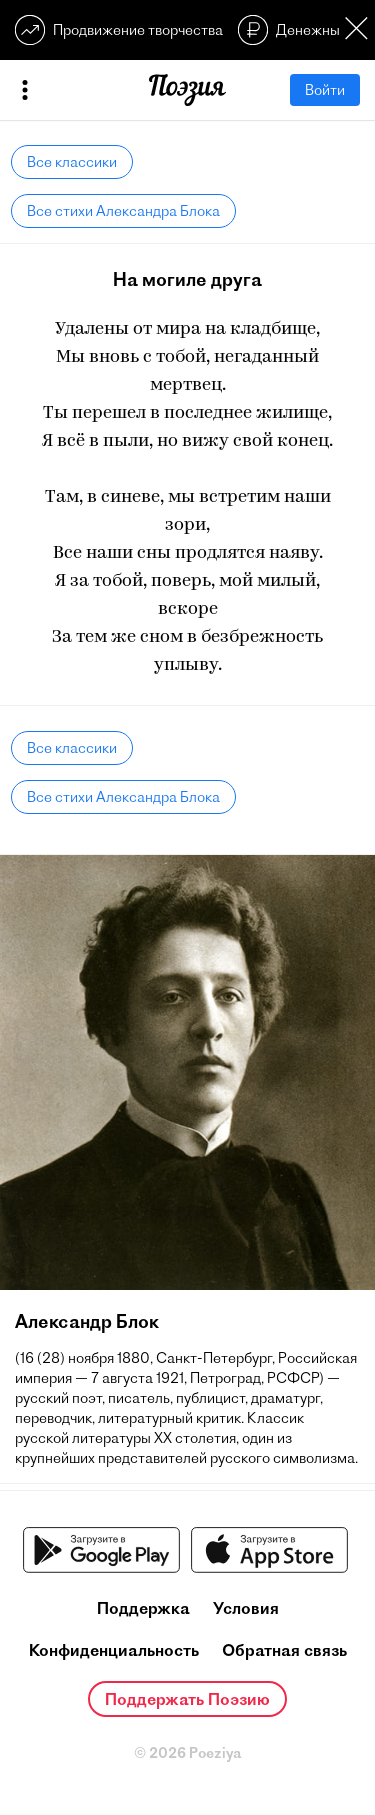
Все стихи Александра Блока (123, 211)
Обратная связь (284, 1650)
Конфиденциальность (114, 1650)
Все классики (72, 162)
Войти (325, 90)
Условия (246, 1608)
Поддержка (143, 1608)
